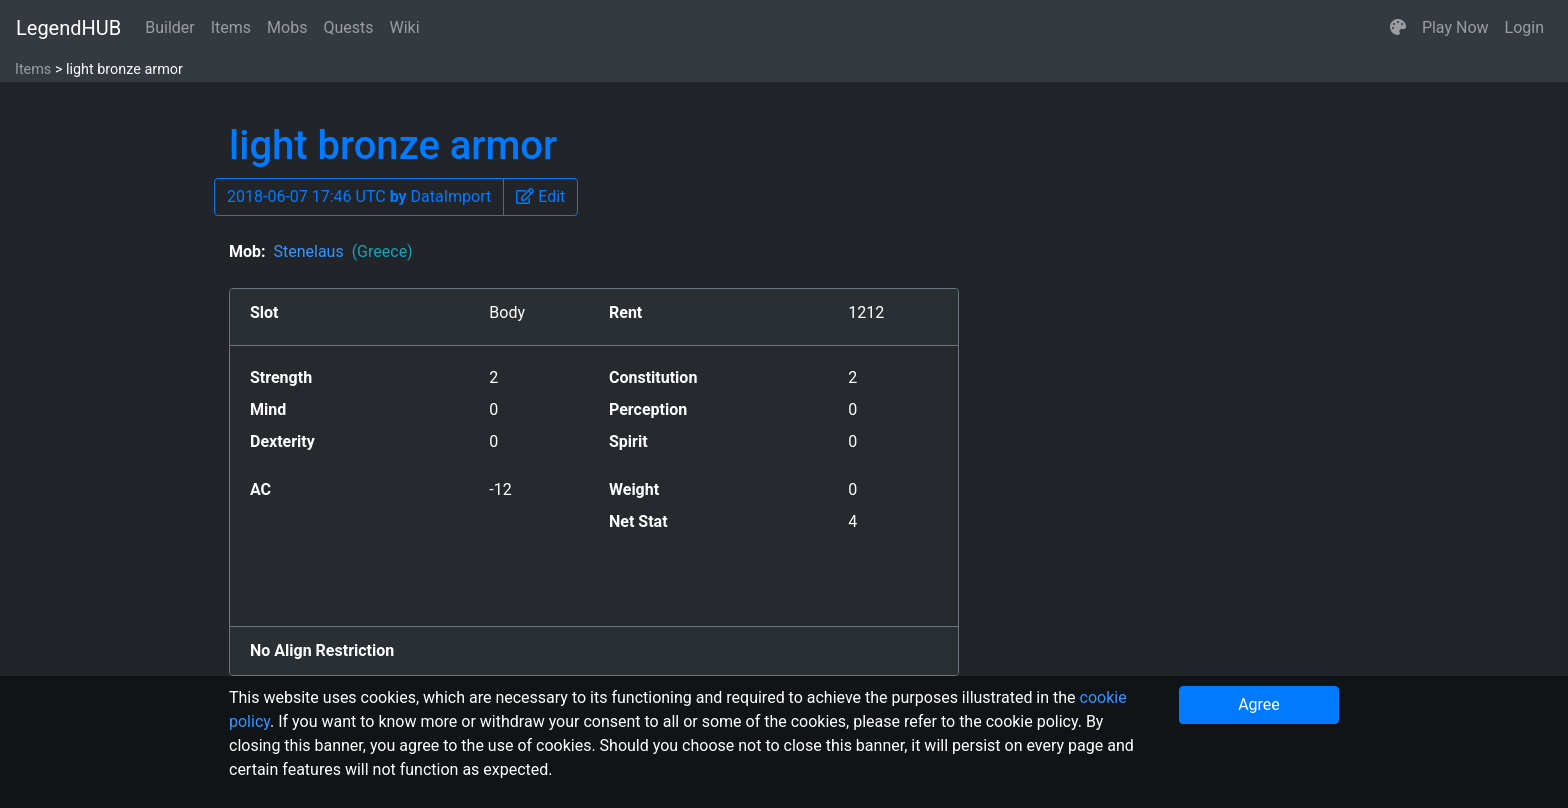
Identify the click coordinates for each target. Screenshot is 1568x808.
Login (1524, 27)
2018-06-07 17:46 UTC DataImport (359, 196)
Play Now (1455, 27)
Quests (348, 27)
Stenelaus (342, 251)
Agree (1259, 704)
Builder (170, 27)
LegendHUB (68, 28)
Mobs (287, 27)
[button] (1398, 28)
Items (231, 27)
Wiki (405, 27)
